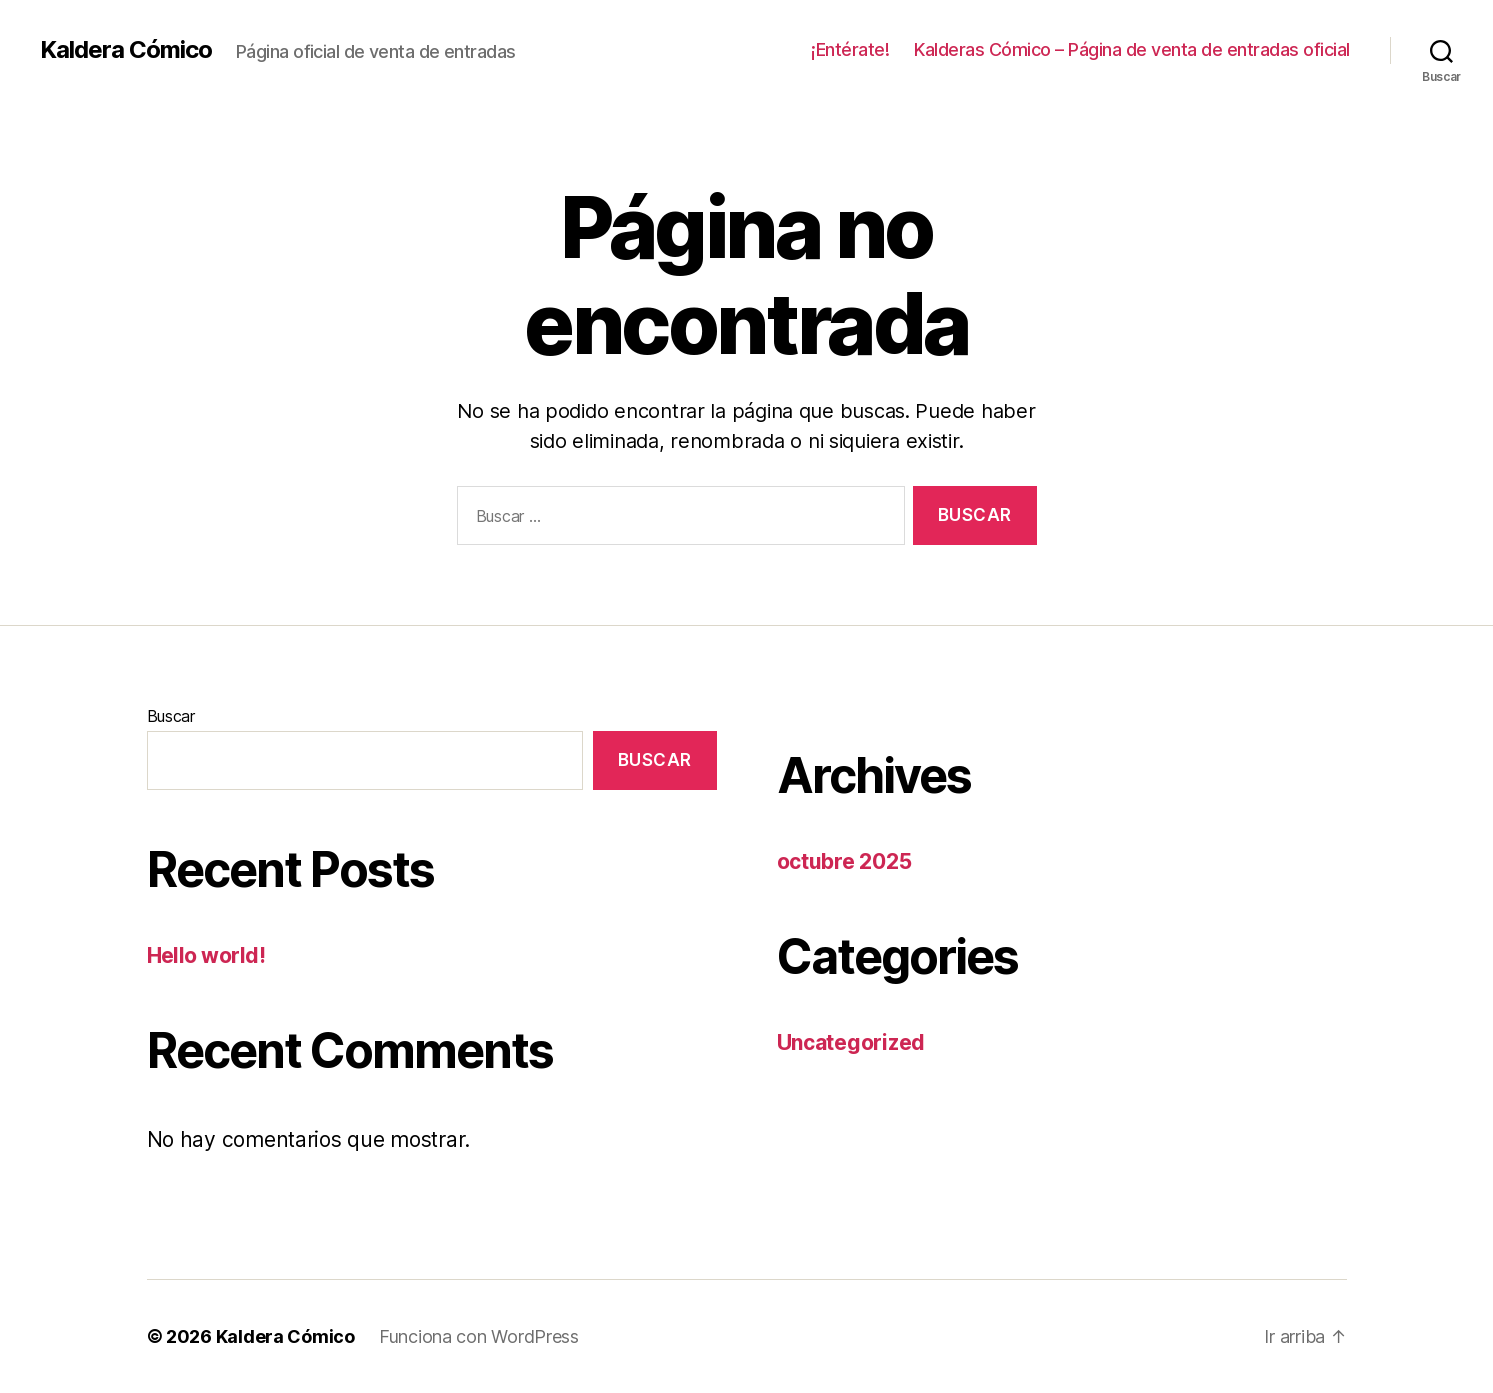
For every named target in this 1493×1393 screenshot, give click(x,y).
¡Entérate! (850, 49)
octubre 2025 (844, 861)
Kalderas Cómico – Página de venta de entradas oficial (1132, 49)
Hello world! (206, 955)
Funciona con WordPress (479, 1336)
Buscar (171, 716)
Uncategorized (851, 1042)
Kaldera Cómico (126, 50)
